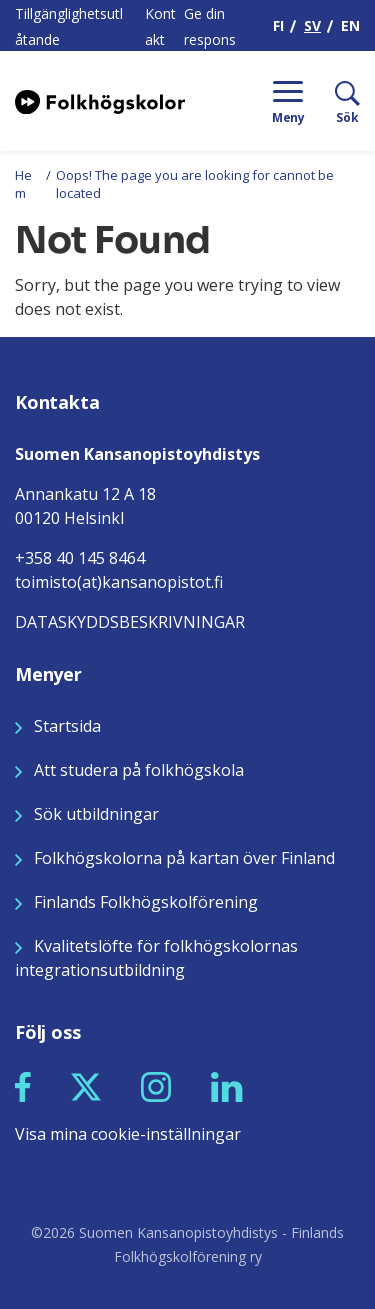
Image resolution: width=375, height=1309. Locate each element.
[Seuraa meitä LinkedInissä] (227, 1086)
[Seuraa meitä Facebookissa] (23, 1086)
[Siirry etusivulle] (100, 100)
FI (278, 25)
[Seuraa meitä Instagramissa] (156, 1086)
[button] (23, 1087)
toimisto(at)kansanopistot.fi (119, 582)
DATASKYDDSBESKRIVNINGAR (130, 622)
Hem (23, 184)
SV (312, 25)
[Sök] (332, 101)
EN (350, 25)
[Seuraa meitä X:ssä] (86, 1086)
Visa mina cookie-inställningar (128, 1134)
